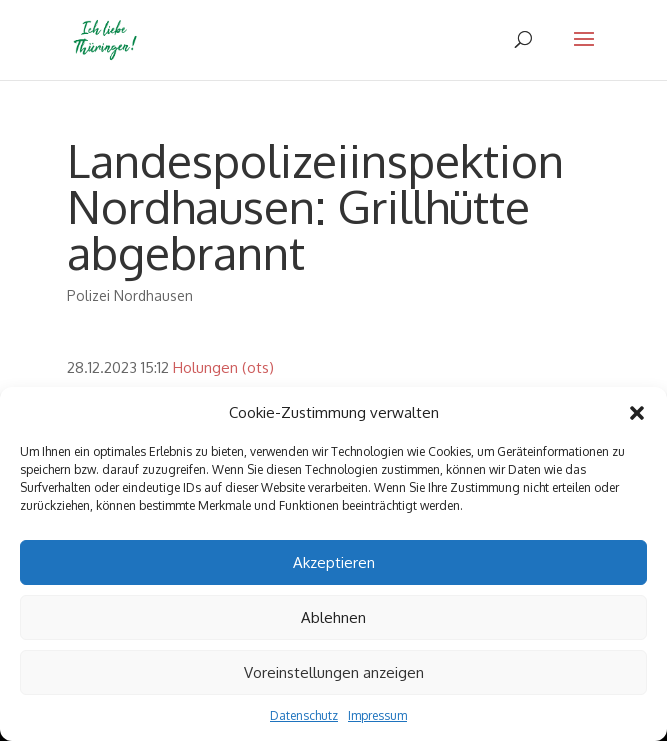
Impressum (377, 715)
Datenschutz (304, 715)
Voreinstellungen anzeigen (334, 672)
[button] (637, 413)
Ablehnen (333, 617)
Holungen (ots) (223, 367)
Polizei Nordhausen (130, 295)
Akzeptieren (334, 562)
